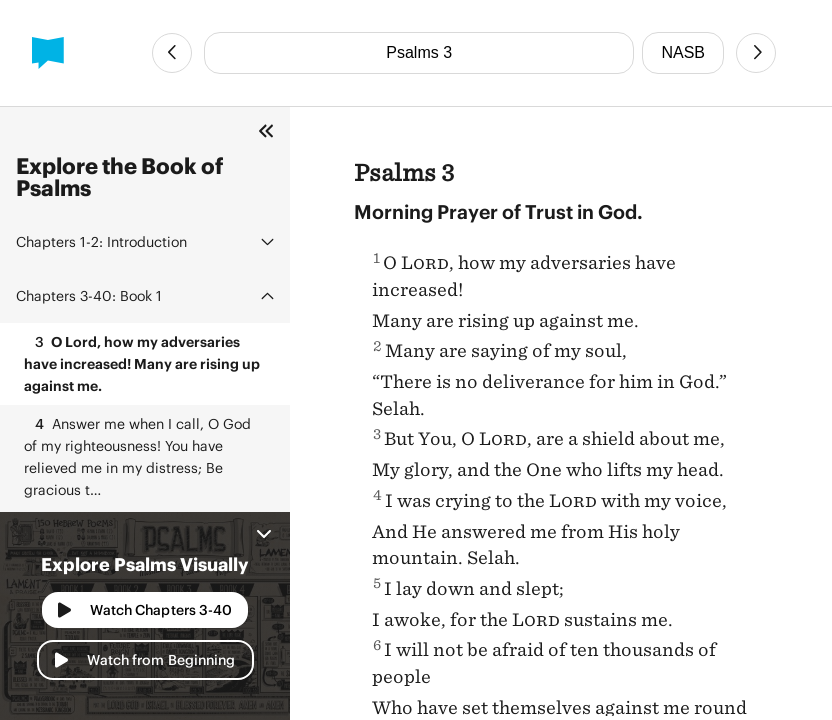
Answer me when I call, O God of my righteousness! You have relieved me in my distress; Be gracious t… (137, 455)
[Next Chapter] (756, 53)
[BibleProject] (48, 53)
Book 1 (89, 295)
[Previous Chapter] (172, 53)
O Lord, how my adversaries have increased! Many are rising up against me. (142, 362)
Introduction (101, 241)
